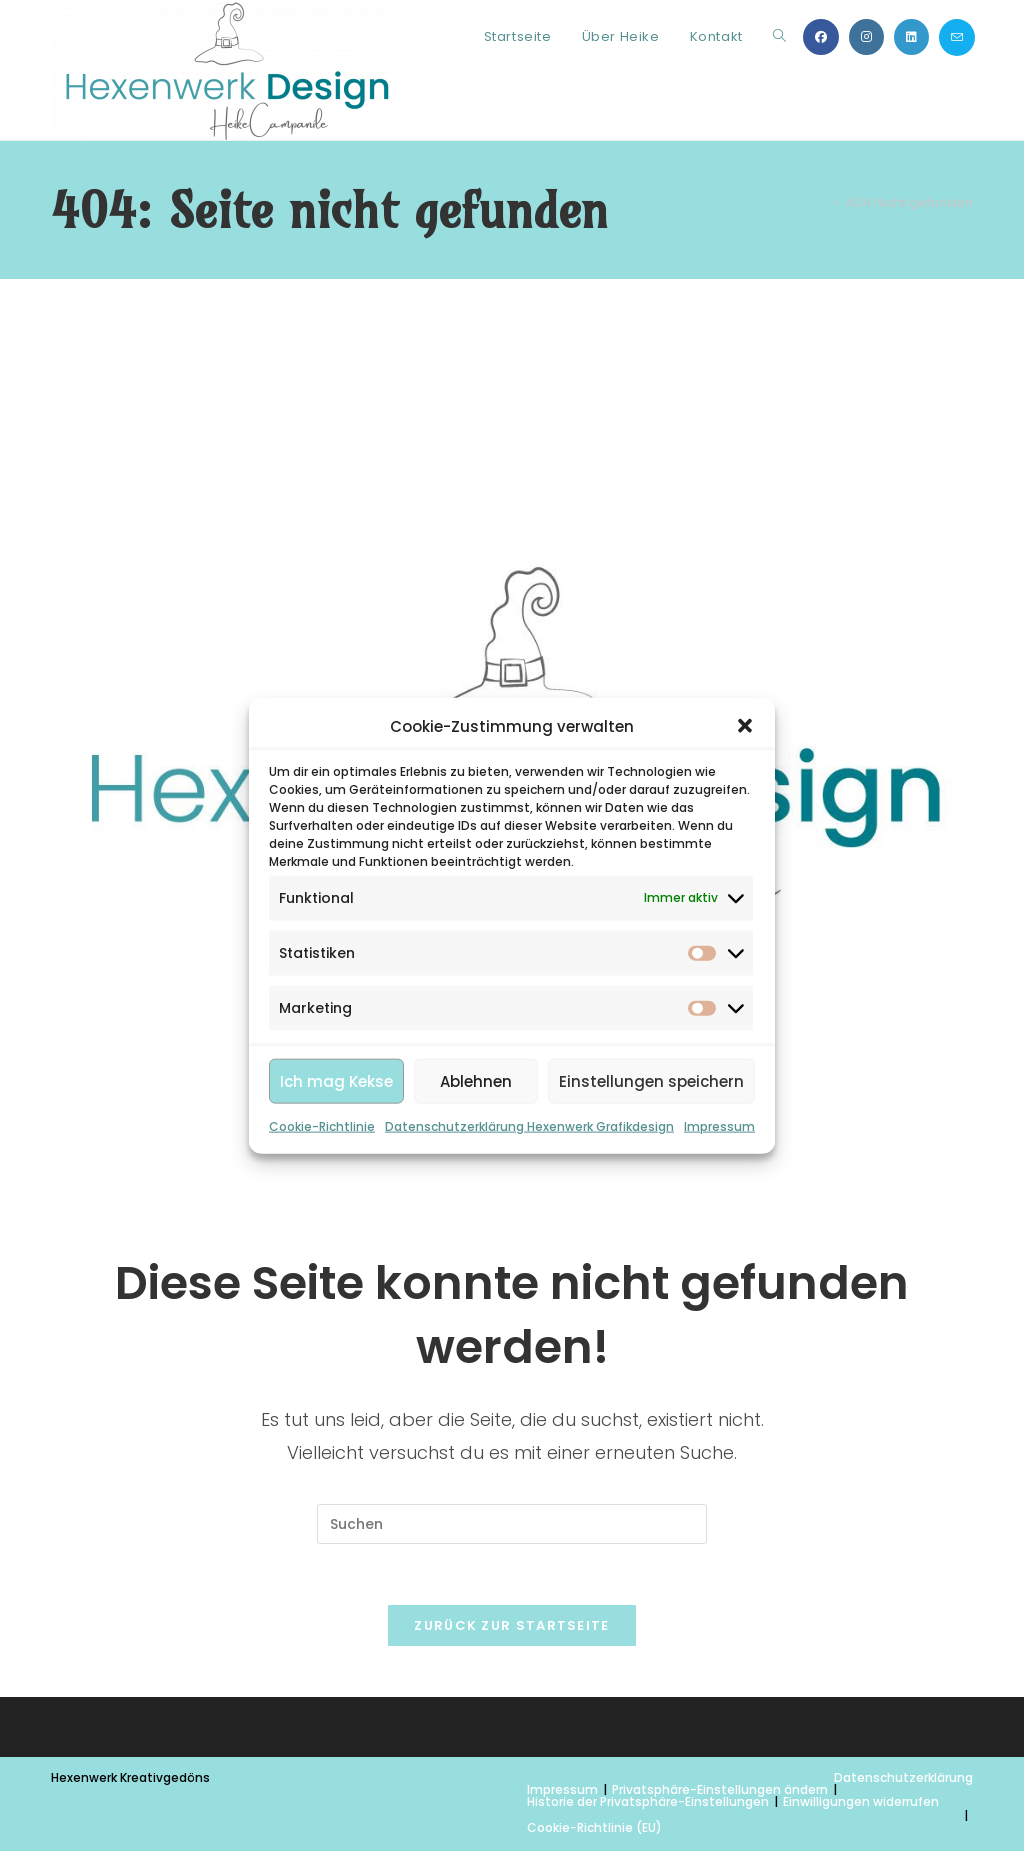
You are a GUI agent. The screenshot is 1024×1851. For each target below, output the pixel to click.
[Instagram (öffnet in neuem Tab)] (866, 37)
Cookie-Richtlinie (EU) (594, 1827)
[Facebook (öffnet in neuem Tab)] (821, 37)
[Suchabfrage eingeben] (512, 1524)
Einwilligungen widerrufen (861, 1801)
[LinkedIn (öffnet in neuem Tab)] (911, 37)
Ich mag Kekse (336, 1081)
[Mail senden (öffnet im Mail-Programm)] (957, 37)
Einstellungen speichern (651, 1081)
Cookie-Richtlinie (322, 1126)
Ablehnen (476, 1081)
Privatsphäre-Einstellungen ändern (720, 1789)
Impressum (719, 1126)
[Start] (819, 202)
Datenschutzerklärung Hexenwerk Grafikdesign (529, 1126)
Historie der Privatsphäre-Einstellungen (648, 1801)
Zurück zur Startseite (511, 1625)
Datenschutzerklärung (903, 1777)
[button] (745, 726)
